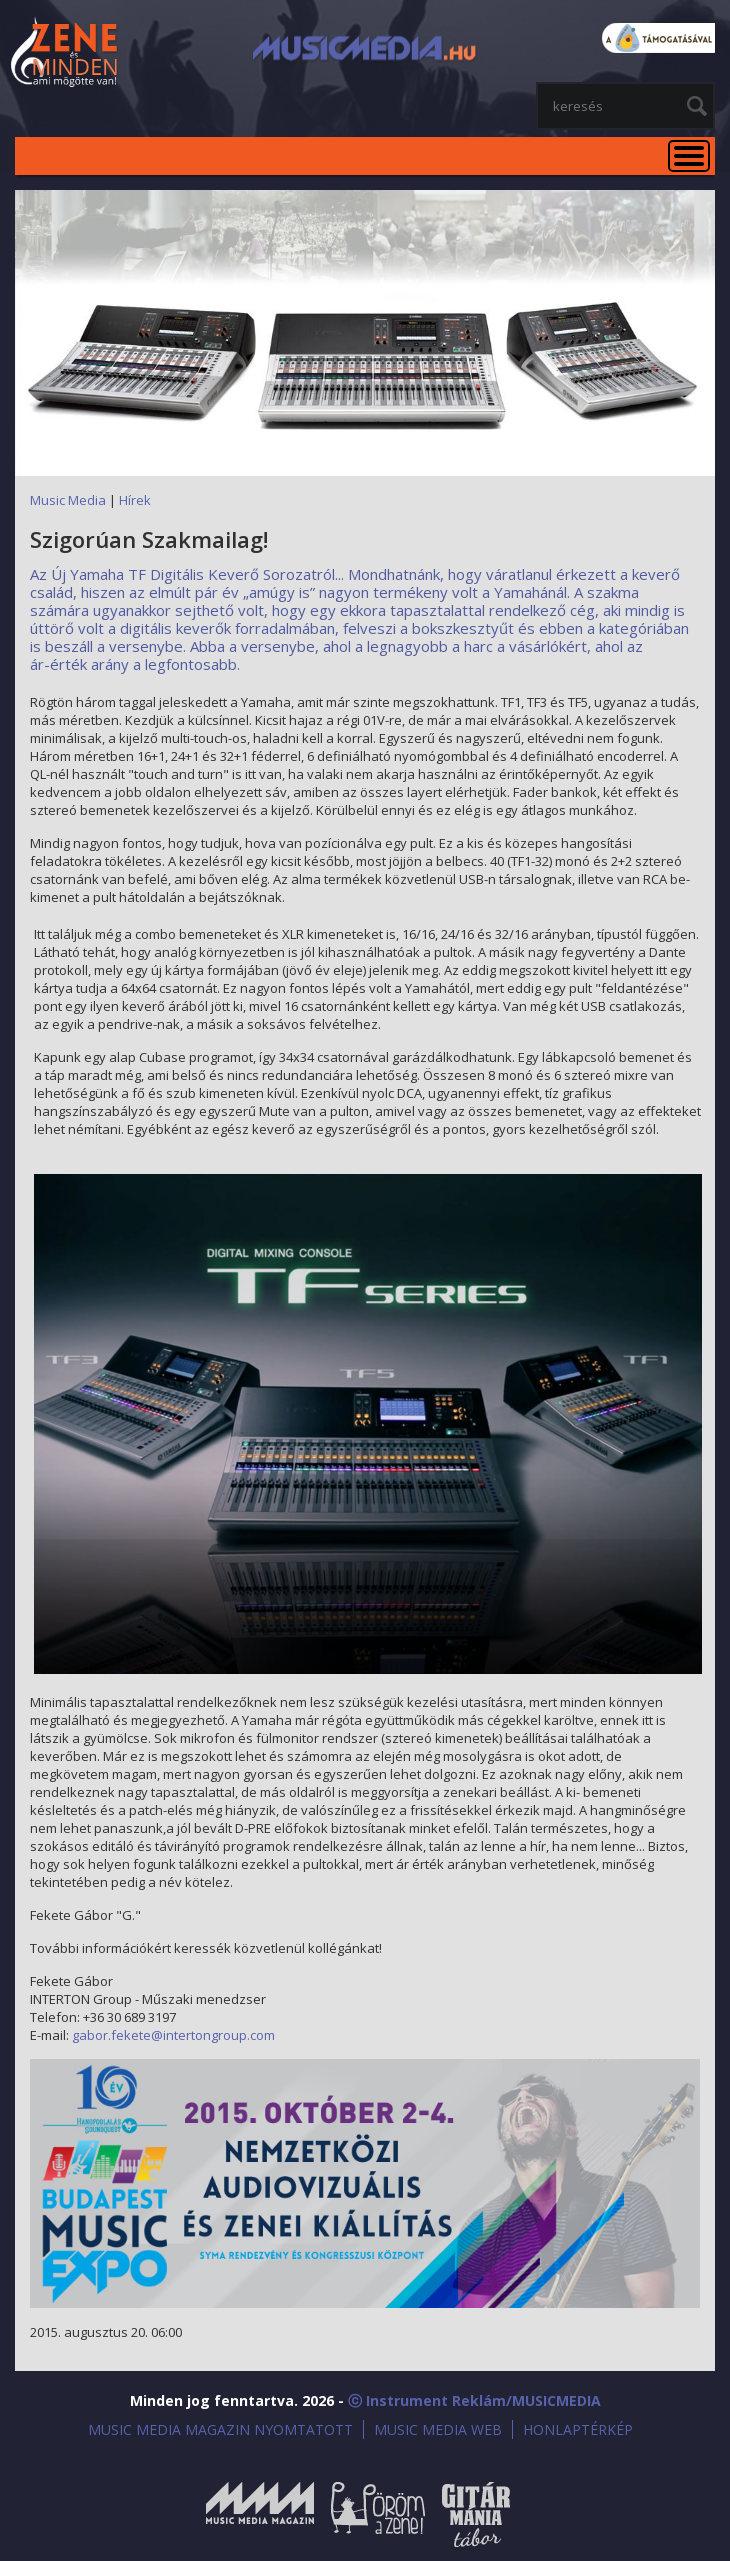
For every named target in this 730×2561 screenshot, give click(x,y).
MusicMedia (65, 54)
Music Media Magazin (260, 2514)
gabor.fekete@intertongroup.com (173, 2035)
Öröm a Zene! (378, 2514)
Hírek (135, 500)
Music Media (68, 500)
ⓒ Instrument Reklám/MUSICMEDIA (474, 2400)
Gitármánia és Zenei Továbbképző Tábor (476, 2514)
